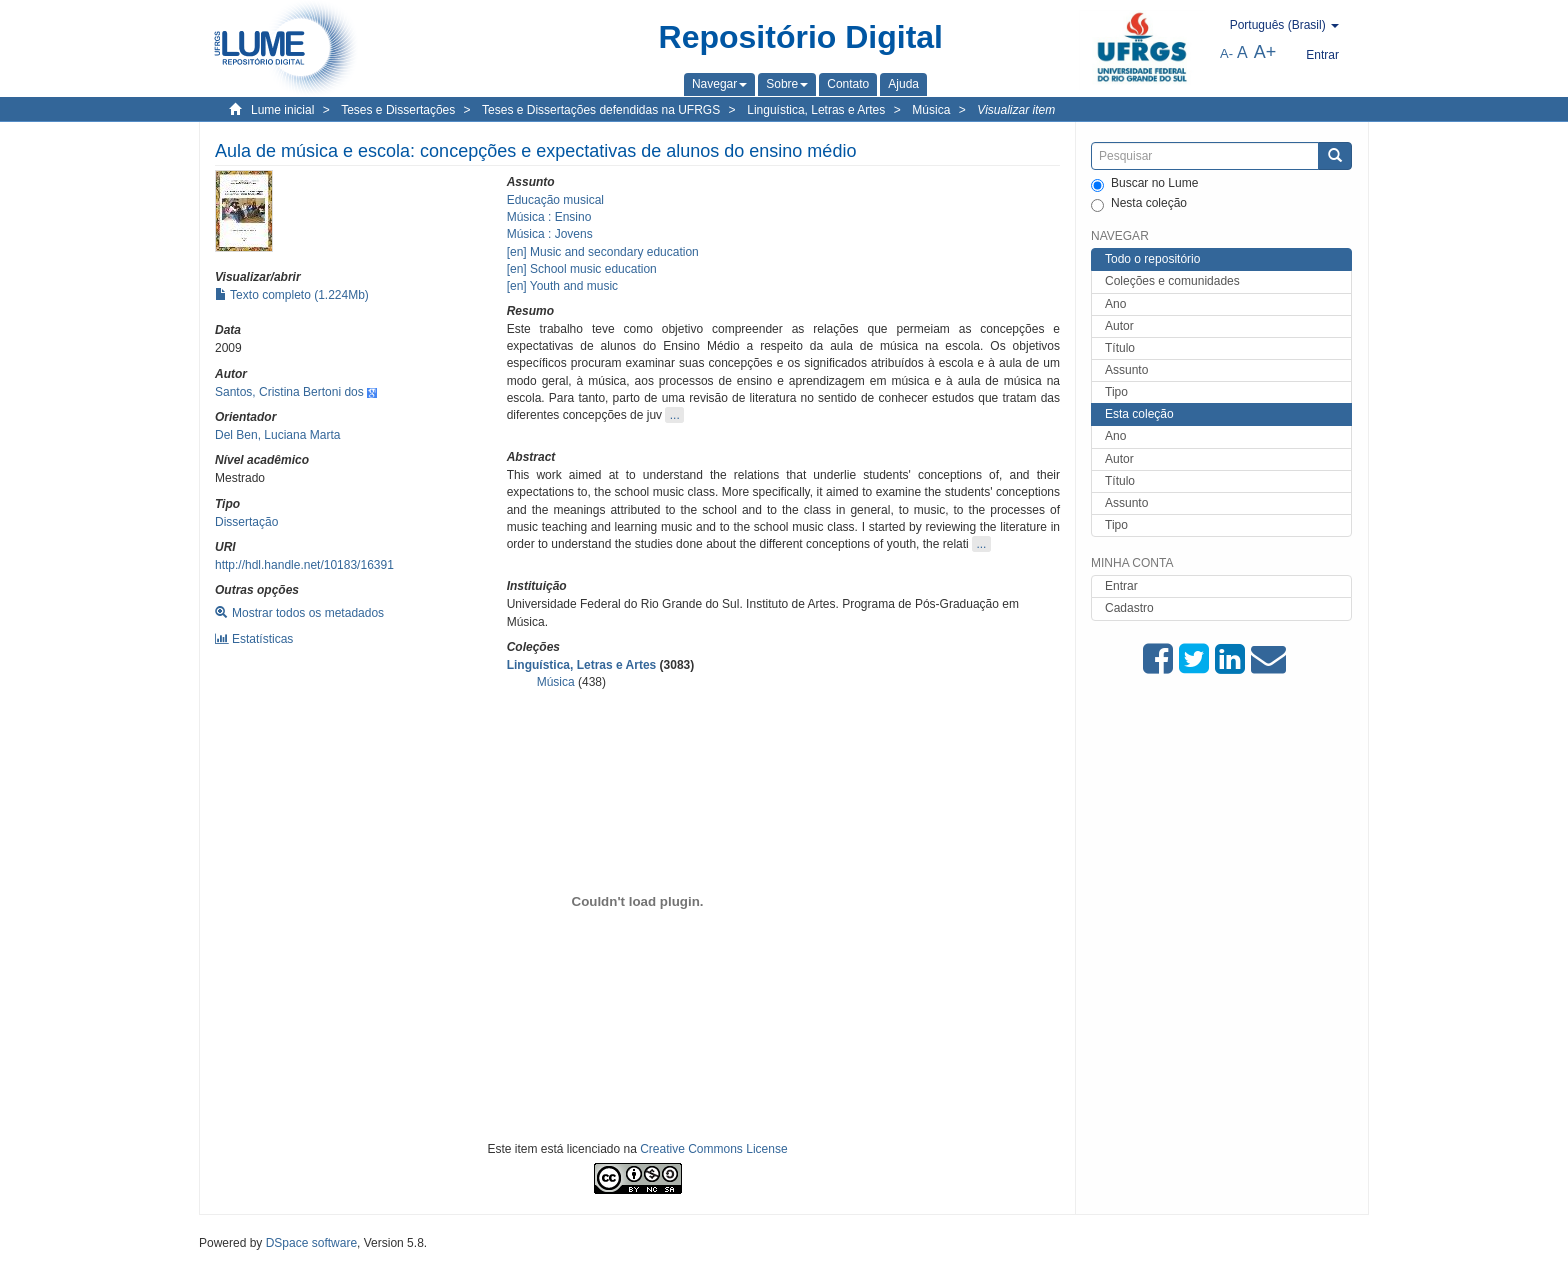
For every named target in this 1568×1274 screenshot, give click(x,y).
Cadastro (1129, 608)
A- (1226, 53)
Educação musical (555, 200)
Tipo (1116, 392)
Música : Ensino (549, 217)
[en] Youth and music (562, 286)
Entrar (1121, 586)
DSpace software (311, 1243)
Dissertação (246, 522)
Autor (1119, 326)
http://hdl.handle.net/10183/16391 (304, 565)
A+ (1265, 52)
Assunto (1126, 370)
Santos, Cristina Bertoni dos (289, 392)
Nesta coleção (1139, 204)
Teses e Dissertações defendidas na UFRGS (601, 110)
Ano (1115, 304)
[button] (719, 84)
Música (931, 110)
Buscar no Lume (1144, 184)
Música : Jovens (550, 234)
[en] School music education (582, 269)
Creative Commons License (713, 1149)
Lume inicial (282, 110)
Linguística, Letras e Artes (816, 110)
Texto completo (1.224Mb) (292, 295)
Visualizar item (1016, 110)
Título (1120, 348)
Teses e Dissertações (398, 110)
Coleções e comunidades (1172, 281)
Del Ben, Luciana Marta (277, 435)
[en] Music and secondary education (603, 252)
